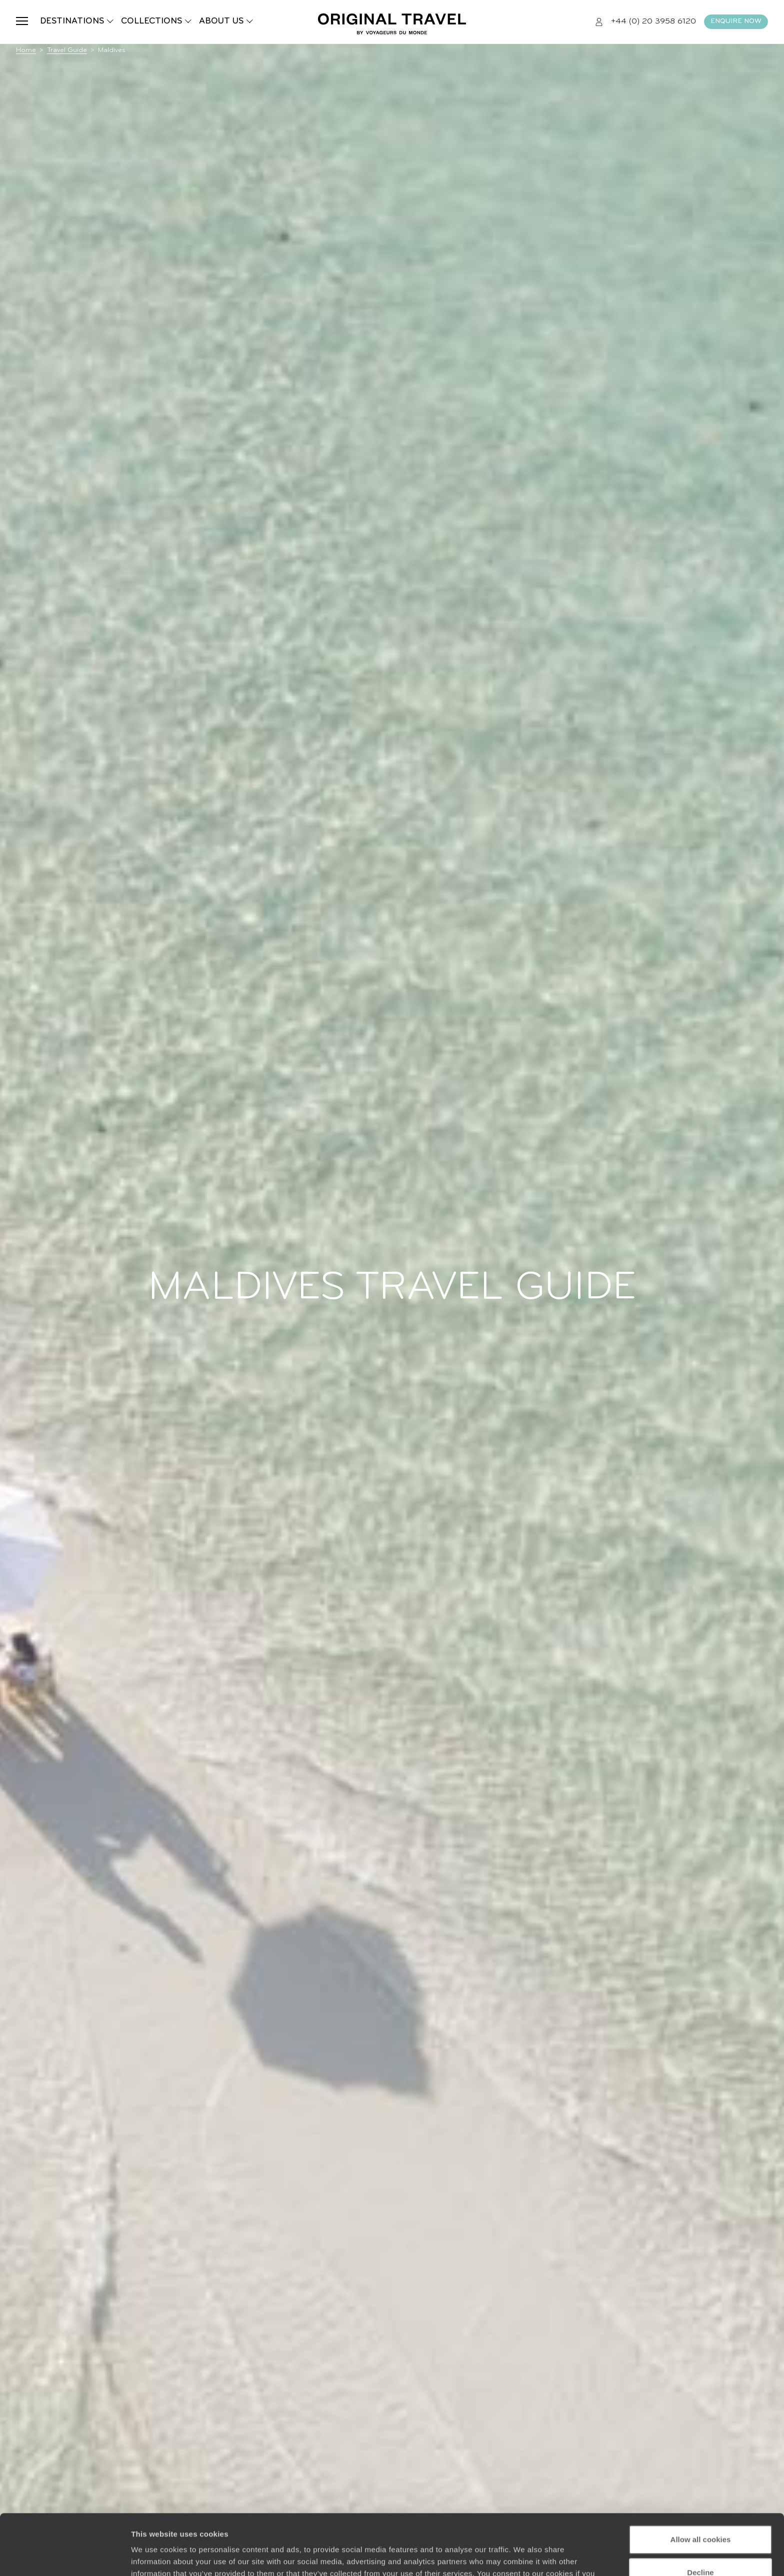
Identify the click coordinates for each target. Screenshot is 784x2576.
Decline (700, 2515)
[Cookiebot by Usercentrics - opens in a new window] (64, 2556)
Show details (154, 2556)
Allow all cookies (700, 2482)
